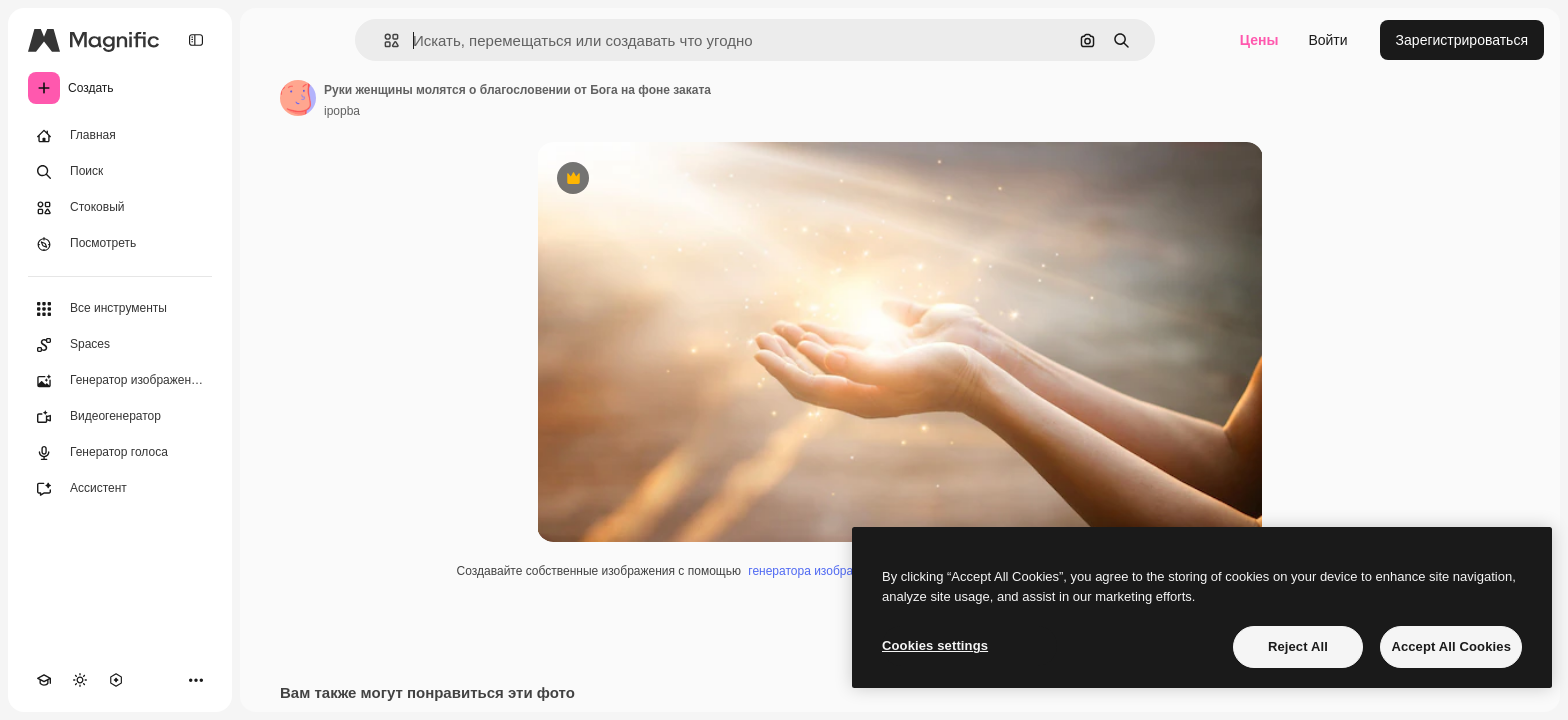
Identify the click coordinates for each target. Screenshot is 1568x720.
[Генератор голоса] (120, 453)
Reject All (1298, 646)
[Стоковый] (120, 208)
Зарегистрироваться (1462, 40)
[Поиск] (120, 172)
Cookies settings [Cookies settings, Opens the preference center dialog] (935, 645)
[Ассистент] (120, 489)
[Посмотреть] (120, 244)
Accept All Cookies (1451, 646)
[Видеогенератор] (120, 417)
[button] (383, 40)
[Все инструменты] (120, 309)
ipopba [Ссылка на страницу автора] (342, 111)
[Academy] (44, 680)
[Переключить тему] (80, 680)
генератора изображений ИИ (828, 571)
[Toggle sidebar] (196, 40)
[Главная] (120, 136)
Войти (1327, 40)
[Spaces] (120, 345)
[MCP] (116, 680)
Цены (1259, 40)
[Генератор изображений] (120, 381)
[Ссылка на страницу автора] (298, 98)
